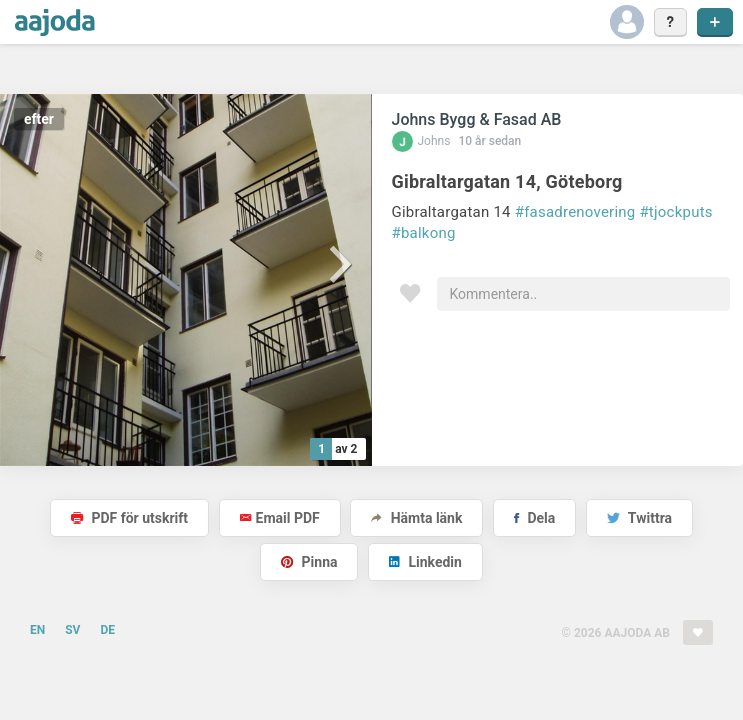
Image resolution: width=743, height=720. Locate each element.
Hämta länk (416, 518)
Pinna (309, 562)
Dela (534, 518)
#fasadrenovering (575, 212)
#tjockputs (675, 212)
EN (37, 630)
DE (107, 630)
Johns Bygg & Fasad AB (477, 119)
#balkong (424, 233)
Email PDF (280, 518)
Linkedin (425, 562)
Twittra (639, 518)
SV (72, 630)
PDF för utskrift (129, 518)
